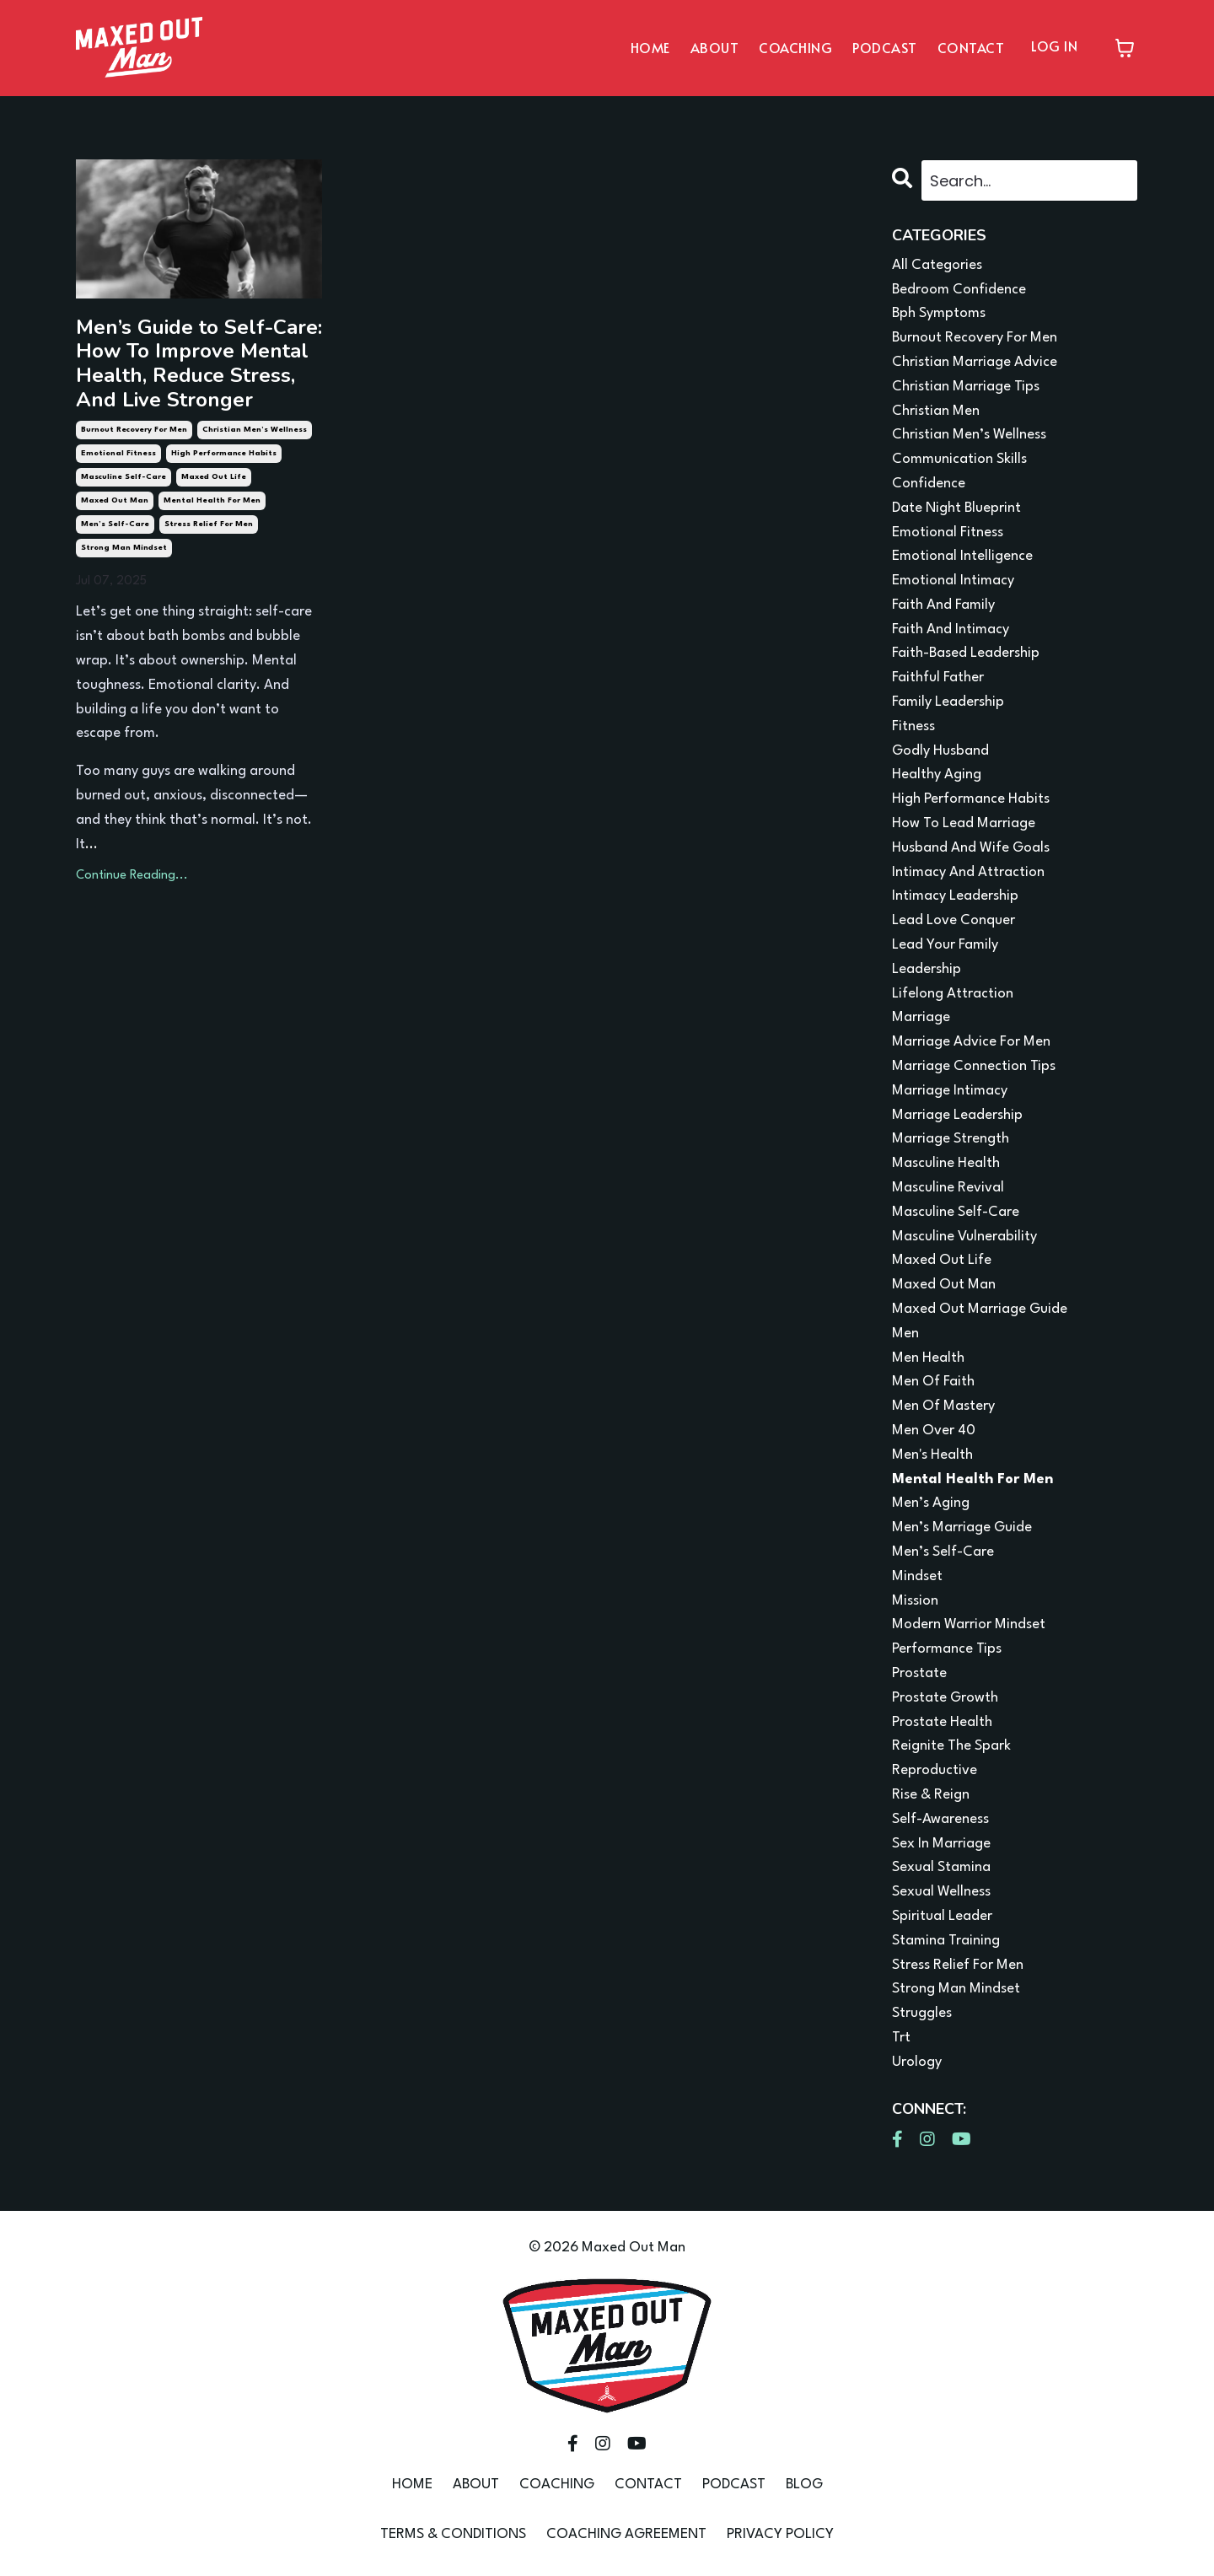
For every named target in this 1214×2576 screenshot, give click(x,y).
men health (928, 1358)
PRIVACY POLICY (780, 2534)
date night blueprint (956, 508)
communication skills (959, 459)
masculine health (946, 1163)
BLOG (804, 2484)
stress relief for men (208, 524)
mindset (917, 1576)
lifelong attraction (952, 994)
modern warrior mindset (968, 1624)
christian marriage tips (965, 386)
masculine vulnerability (964, 1236)
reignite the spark (951, 1746)
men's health (932, 1455)
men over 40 (933, 1430)
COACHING (795, 47)
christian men (936, 411)
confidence (928, 483)
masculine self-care (123, 477)
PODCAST (884, 47)
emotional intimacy (953, 580)
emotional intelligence (962, 556)
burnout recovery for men (134, 429)
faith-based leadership (965, 653)
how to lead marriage (963, 823)
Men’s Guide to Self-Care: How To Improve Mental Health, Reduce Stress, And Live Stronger (199, 363)
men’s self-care (115, 524)
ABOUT (714, 47)
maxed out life (213, 477)
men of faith (933, 1381)
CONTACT (971, 47)
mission (915, 1601)
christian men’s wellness (254, 429)
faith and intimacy (950, 629)
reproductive (934, 1770)
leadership (926, 969)
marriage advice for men (971, 1042)
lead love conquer (953, 920)
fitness (913, 726)
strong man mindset (124, 547)
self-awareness (940, 1819)
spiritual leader (942, 1916)
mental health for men (212, 500)
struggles (922, 2013)
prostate (919, 1673)
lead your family (945, 945)
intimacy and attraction (968, 872)
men (905, 1333)
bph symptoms (939, 313)
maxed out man (114, 500)
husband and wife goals (971, 848)
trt (901, 2037)
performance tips (947, 1649)
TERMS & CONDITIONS (453, 2534)
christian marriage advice (974, 362)
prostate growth (945, 1698)
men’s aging (931, 1503)
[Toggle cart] (1124, 48)
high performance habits (224, 453)
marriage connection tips (974, 1066)
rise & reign (931, 1795)
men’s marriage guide (962, 1527)
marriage (921, 1017)
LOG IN (1054, 45)
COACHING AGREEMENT (626, 2534)
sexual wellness (941, 1892)
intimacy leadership (955, 896)
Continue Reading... (132, 875)
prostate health (942, 1722)
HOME (650, 47)
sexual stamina (941, 1867)
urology (917, 2062)
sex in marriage (941, 1844)
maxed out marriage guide (979, 1309)
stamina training (946, 1940)
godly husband (940, 751)
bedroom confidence (959, 289)
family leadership (948, 702)
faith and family (943, 605)
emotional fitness (118, 453)
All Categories (937, 265)
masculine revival (948, 1187)
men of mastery (943, 1406)
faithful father (938, 677)
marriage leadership (957, 1115)
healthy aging (936, 774)
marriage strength (950, 1139)
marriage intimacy (949, 1091)
